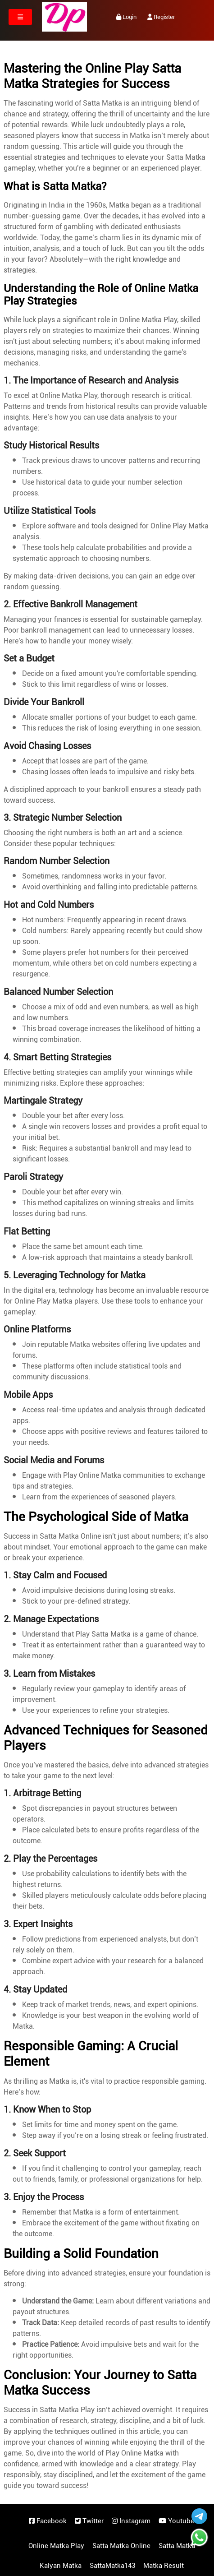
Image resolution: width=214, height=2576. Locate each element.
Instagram (131, 2521)
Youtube (176, 2521)
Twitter (89, 2521)
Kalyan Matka (61, 2566)
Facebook (48, 2521)
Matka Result (163, 2566)
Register (161, 17)
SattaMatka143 (112, 2566)
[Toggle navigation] (20, 17)
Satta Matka (177, 2546)
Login (126, 17)
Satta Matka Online (121, 2546)
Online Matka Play (56, 2546)
